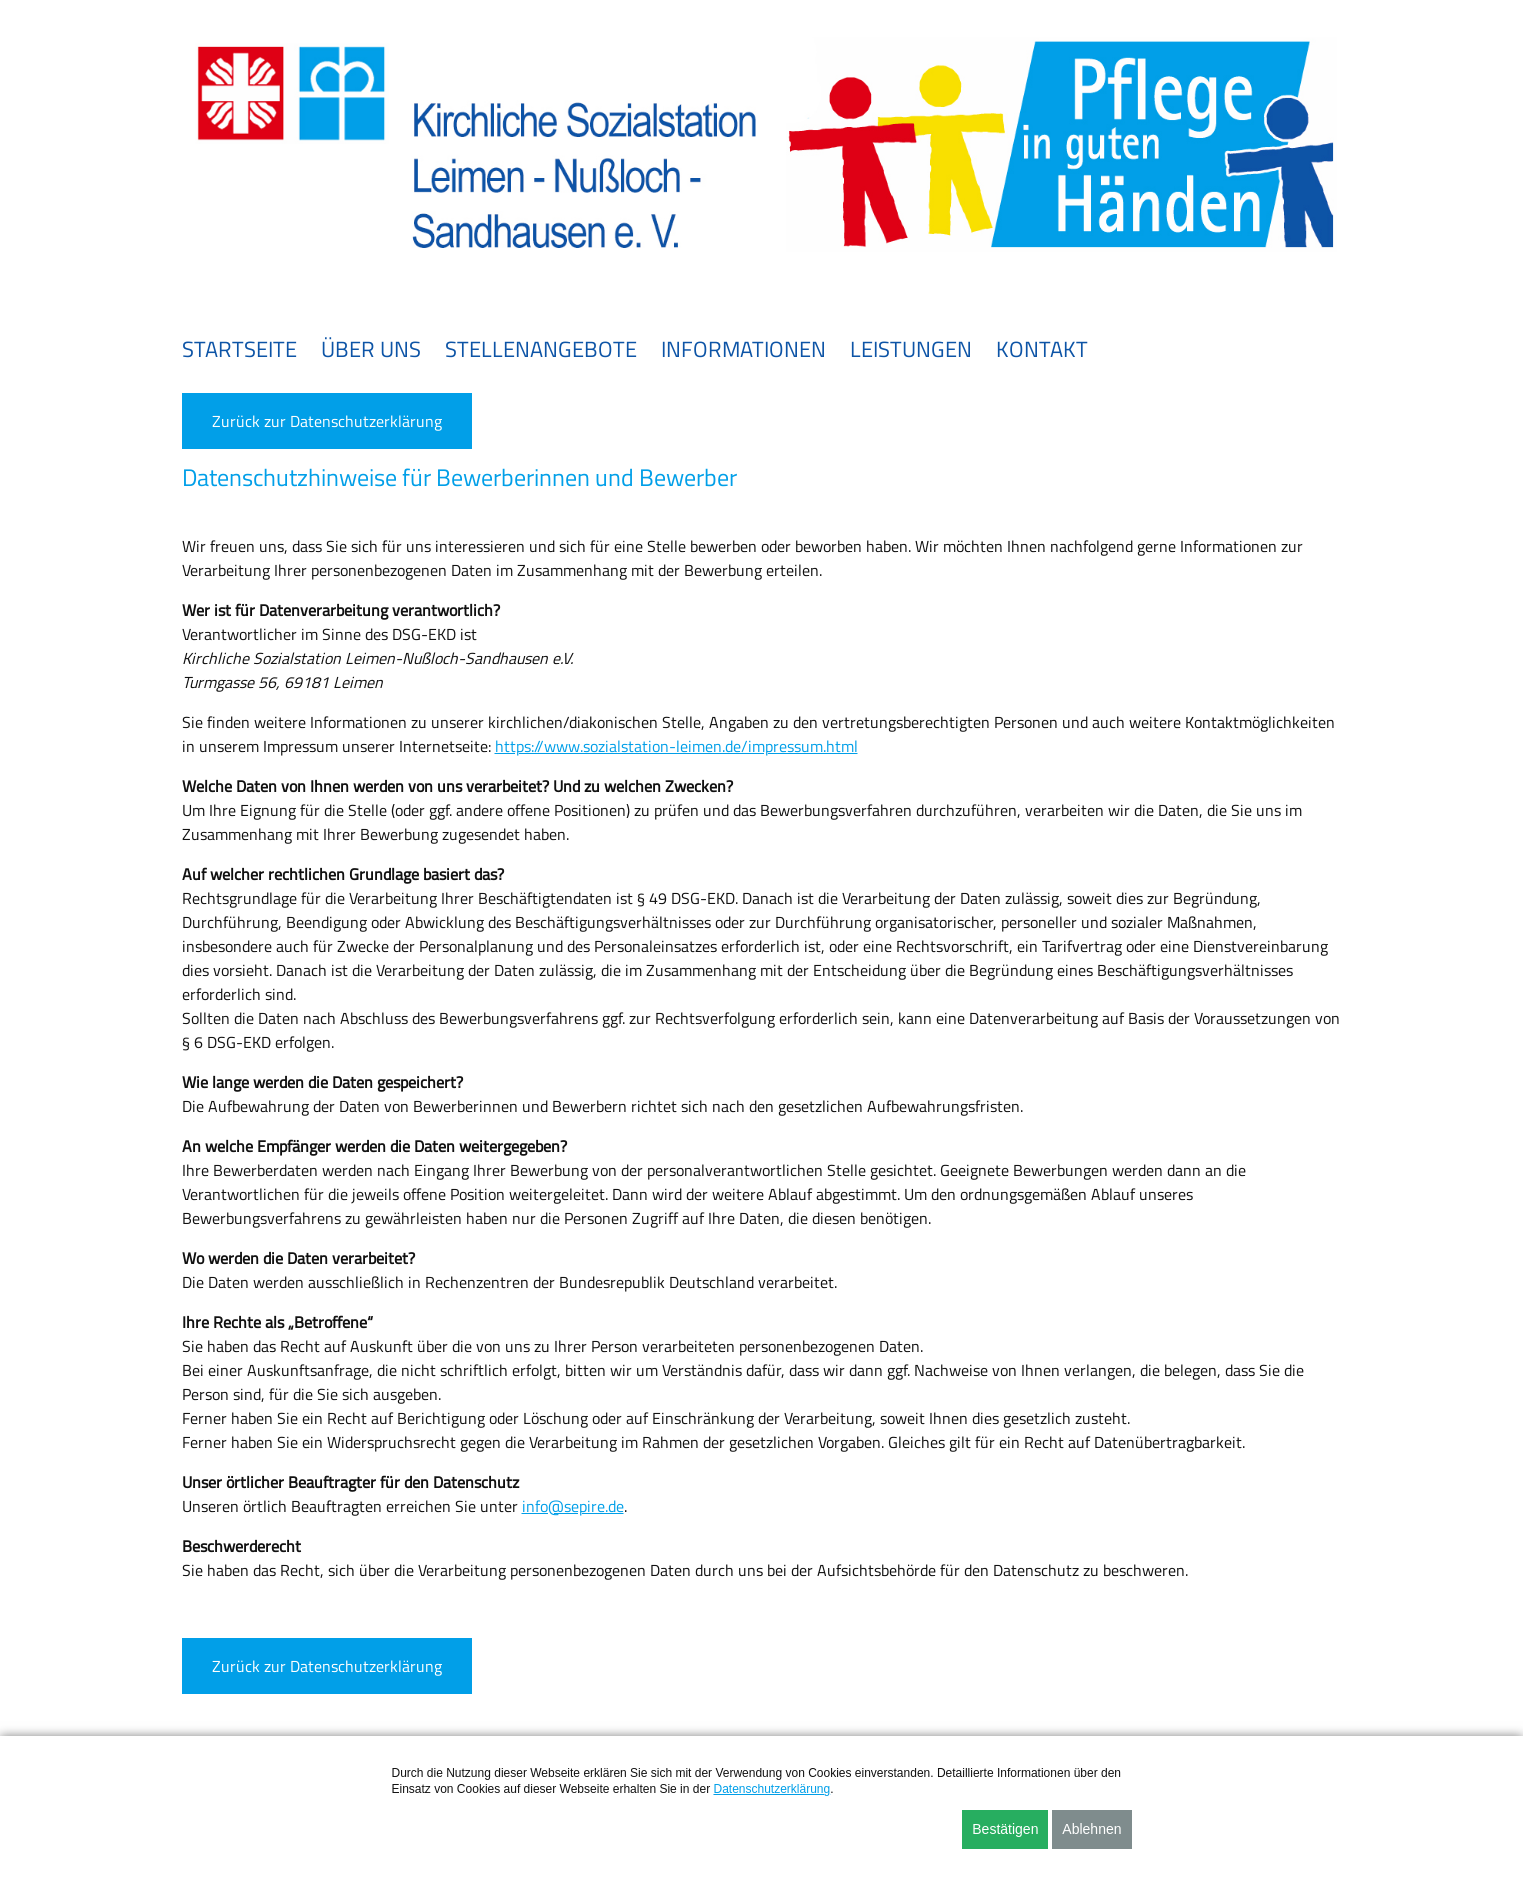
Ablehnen (1091, 1829)
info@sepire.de (573, 1506)
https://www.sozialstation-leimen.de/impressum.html (676, 746)
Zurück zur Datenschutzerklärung (327, 421)
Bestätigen (1005, 1829)
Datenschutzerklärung (771, 1789)
